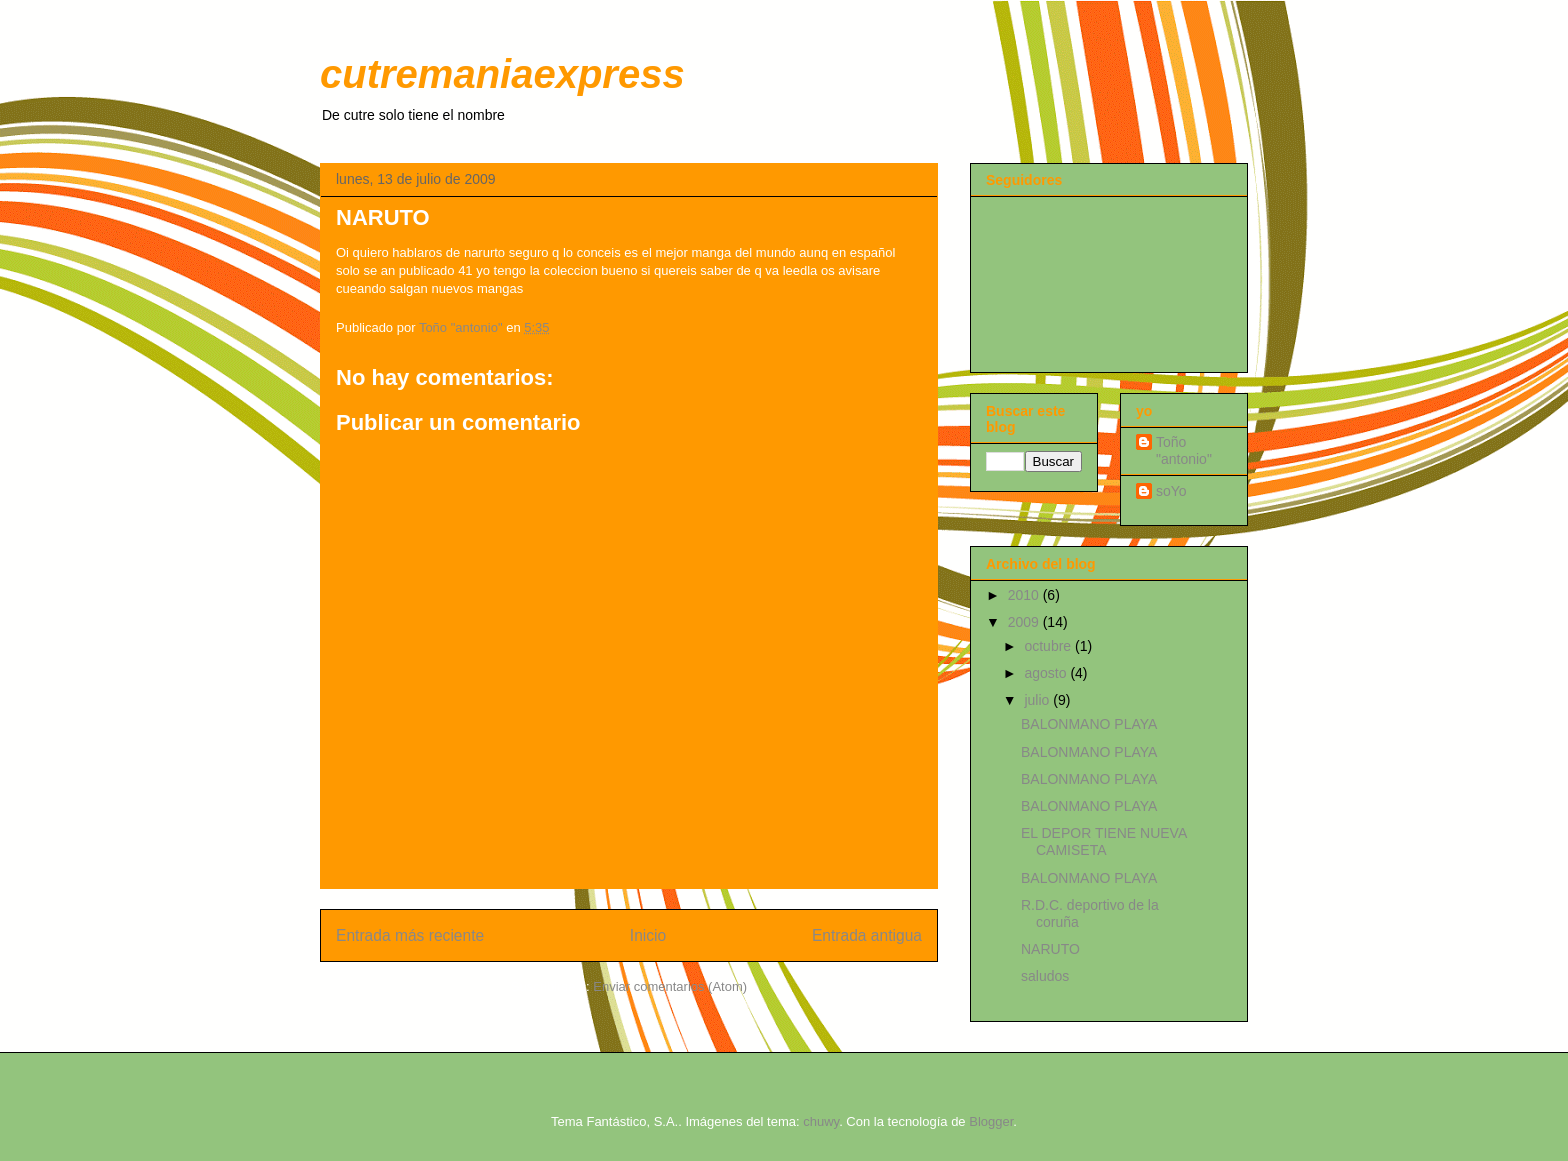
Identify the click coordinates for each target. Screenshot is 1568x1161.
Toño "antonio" (1184, 450)
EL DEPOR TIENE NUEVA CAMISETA (1103, 841)
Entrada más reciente (410, 935)
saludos (1045, 976)
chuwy (821, 1121)
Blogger (991, 1121)
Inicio (648, 935)
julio (1038, 700)
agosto (1047, 673)
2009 (1025, 622)
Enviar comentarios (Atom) (670, 986)
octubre (1049, 646)
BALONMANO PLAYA (1089, 724)
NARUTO (1050, 949)
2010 (1025, 595)
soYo (1171, 491)
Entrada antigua (867, 935)
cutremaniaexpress (502, 74)
